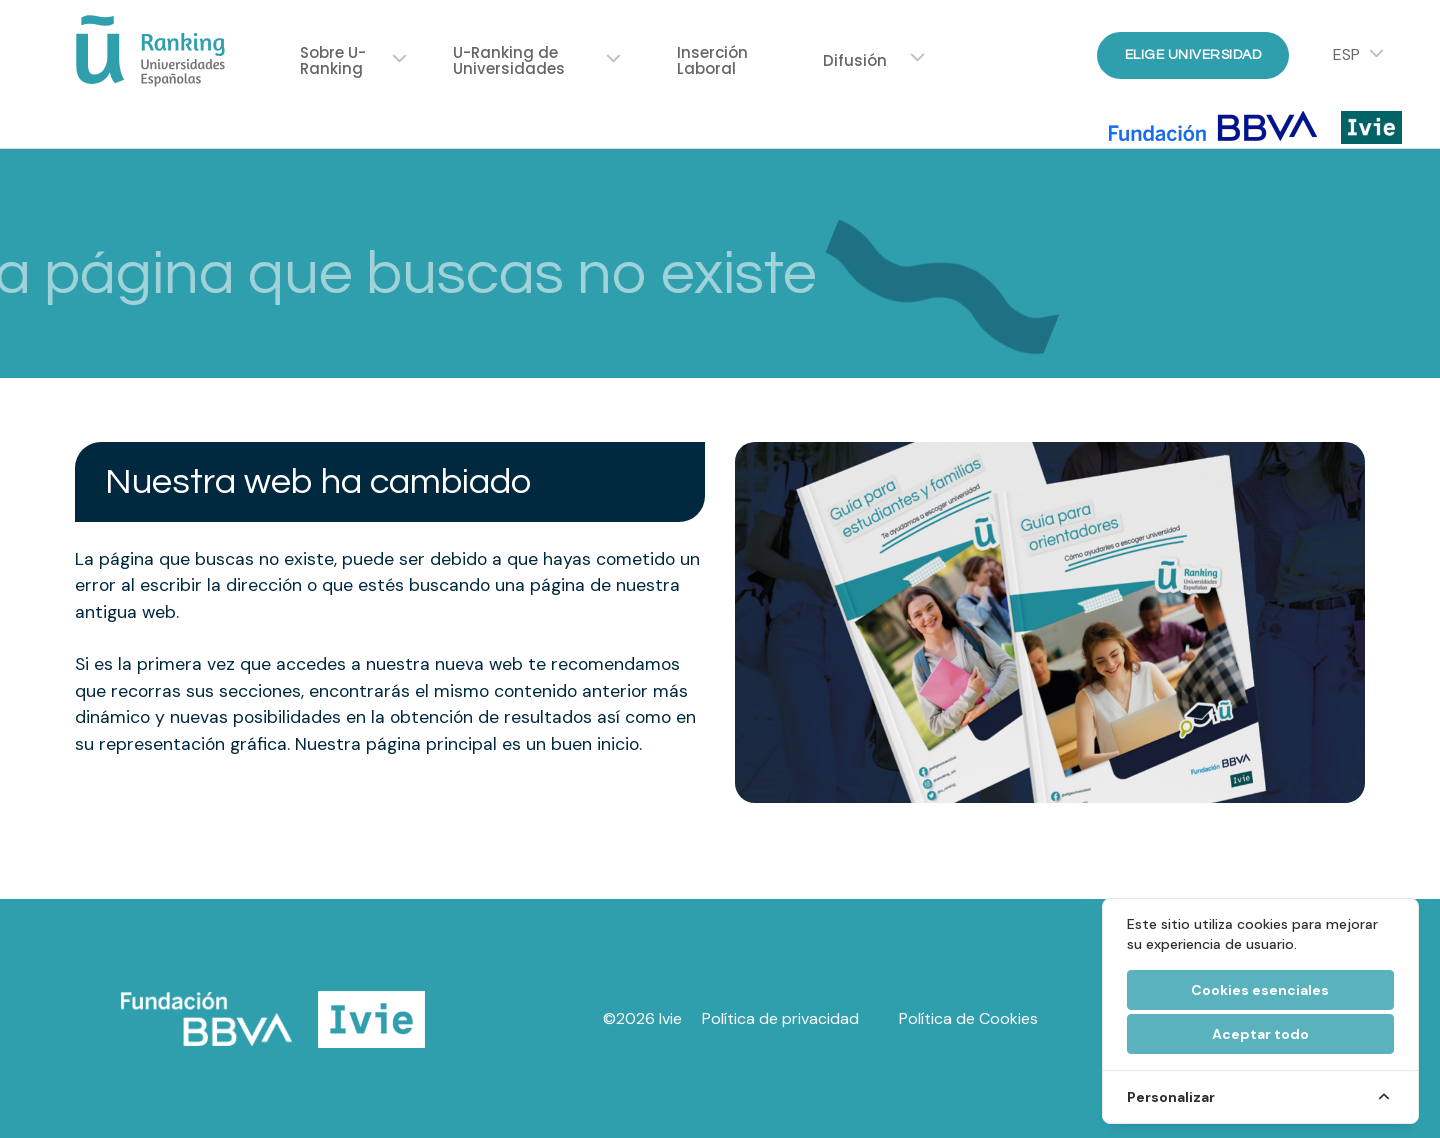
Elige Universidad (1193, 55)
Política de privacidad (780, 1018)
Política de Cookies (968, 1018)
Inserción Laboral (712, 60)
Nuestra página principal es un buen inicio (467, 744)
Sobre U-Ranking (333, 60)
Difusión (855, 60)
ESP (1346, 55)
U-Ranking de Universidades (509, 60)
